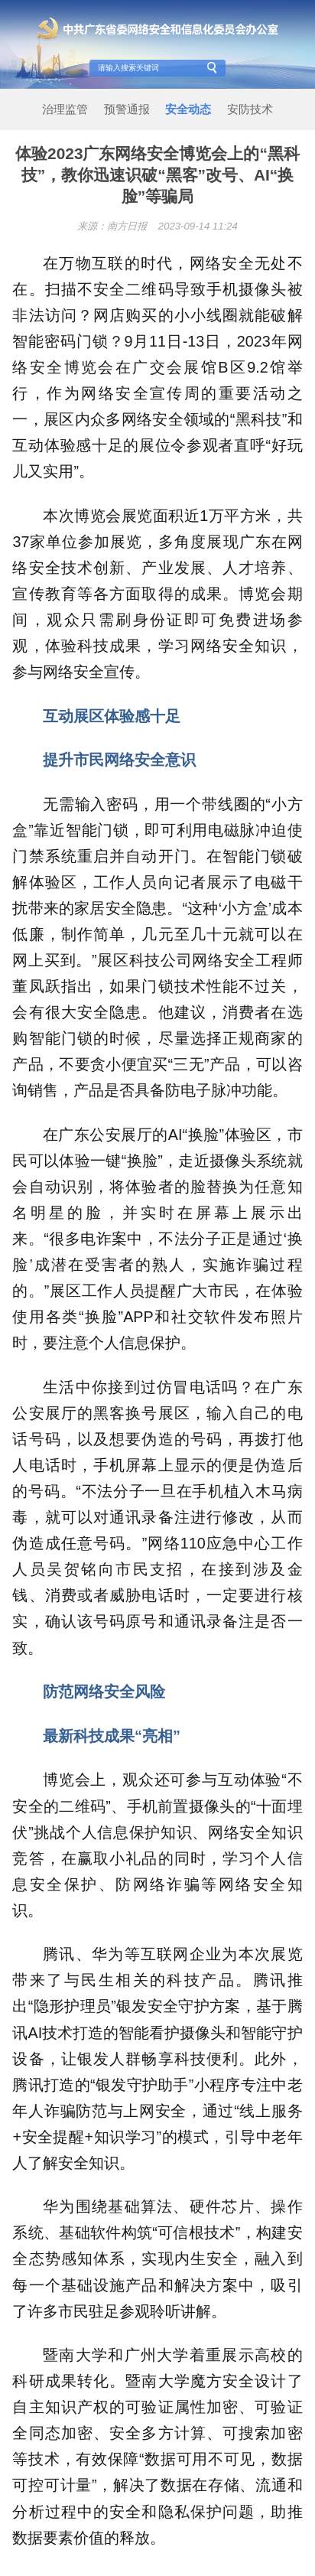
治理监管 (65, 109)
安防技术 (250, 109)
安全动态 (188, 109)
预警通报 (127, 109)
